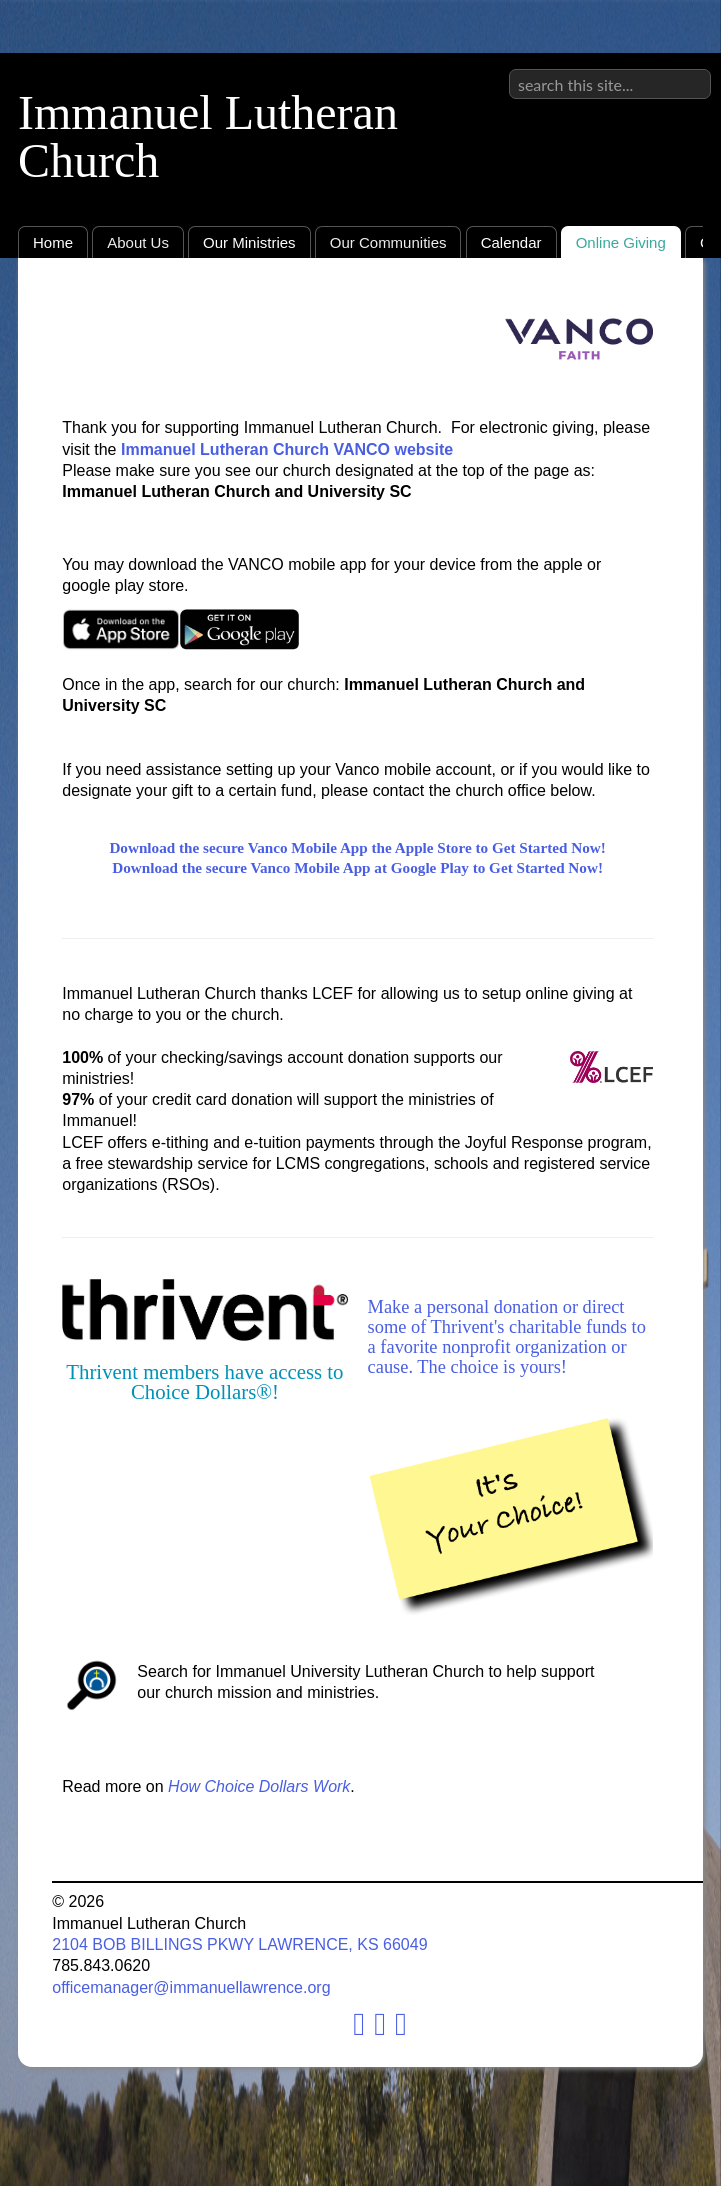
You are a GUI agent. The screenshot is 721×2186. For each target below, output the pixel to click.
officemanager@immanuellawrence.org (191, 1987)
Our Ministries (249, 242)
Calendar (511, 242)
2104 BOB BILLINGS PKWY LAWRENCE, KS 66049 (239, 1944)
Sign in (686, 69)
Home (53, 242)
